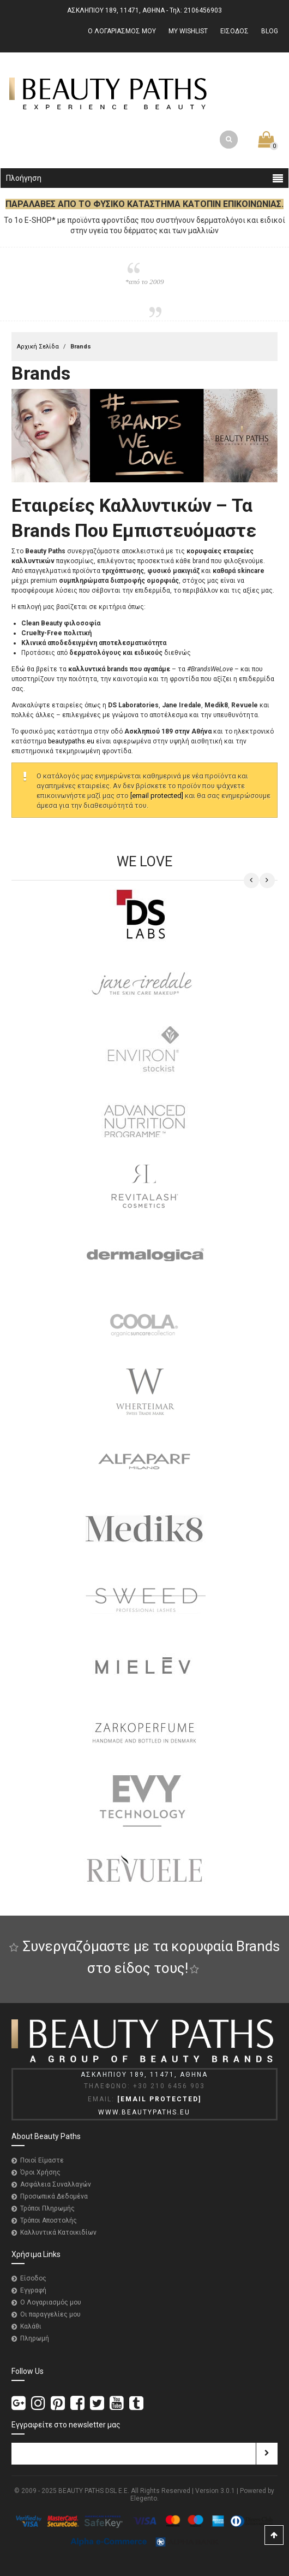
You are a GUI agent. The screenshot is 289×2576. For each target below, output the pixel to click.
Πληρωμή (34, 2338)
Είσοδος (33, 2278)
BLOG (269, 31)
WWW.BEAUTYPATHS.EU (144, 2112)
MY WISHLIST (188, 31)
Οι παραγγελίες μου (50, 2314)
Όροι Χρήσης (40, 2172)
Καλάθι (30, 2326)
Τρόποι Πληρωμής (47, 2208)
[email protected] (156, 795)
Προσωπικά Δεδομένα (54, 2196)
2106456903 (203, 10)
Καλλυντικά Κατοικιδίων (58, 2232)
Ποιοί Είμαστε (42, 2160)
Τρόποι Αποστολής (48, 2220)
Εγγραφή (33, 2290)
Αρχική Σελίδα (38, 346)
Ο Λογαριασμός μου (50, 2302)
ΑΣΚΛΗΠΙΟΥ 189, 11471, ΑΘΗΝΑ (116, 10)
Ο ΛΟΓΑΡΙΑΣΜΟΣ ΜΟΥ (122, 31)
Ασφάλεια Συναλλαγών (55, 2184)
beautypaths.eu (71, 741)
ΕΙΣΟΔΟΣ (234, 31)
